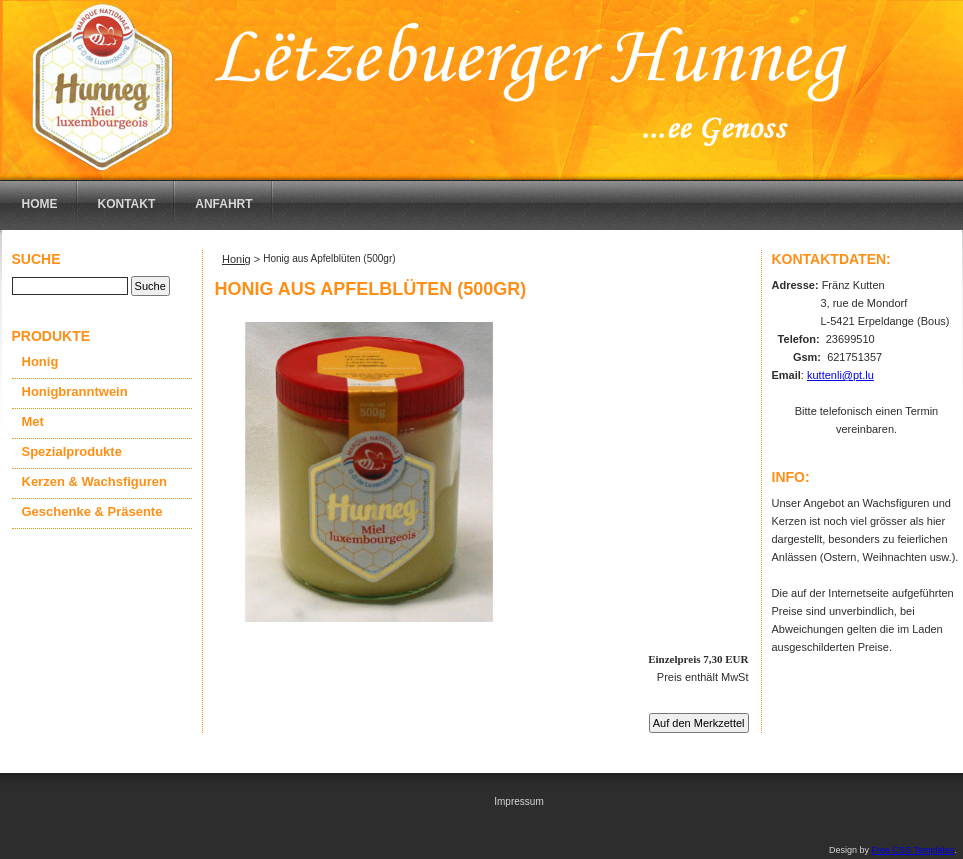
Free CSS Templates (913, 850)
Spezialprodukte (72, 451)
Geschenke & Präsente (92, 511)
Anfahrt (223, 204)
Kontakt (127, 204)
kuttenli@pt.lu (840, 375)
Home (40, 204)
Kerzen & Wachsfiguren (94, 481)
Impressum (518, 801)
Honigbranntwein (75, 391)
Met (33, 421)
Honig (40, 361)
